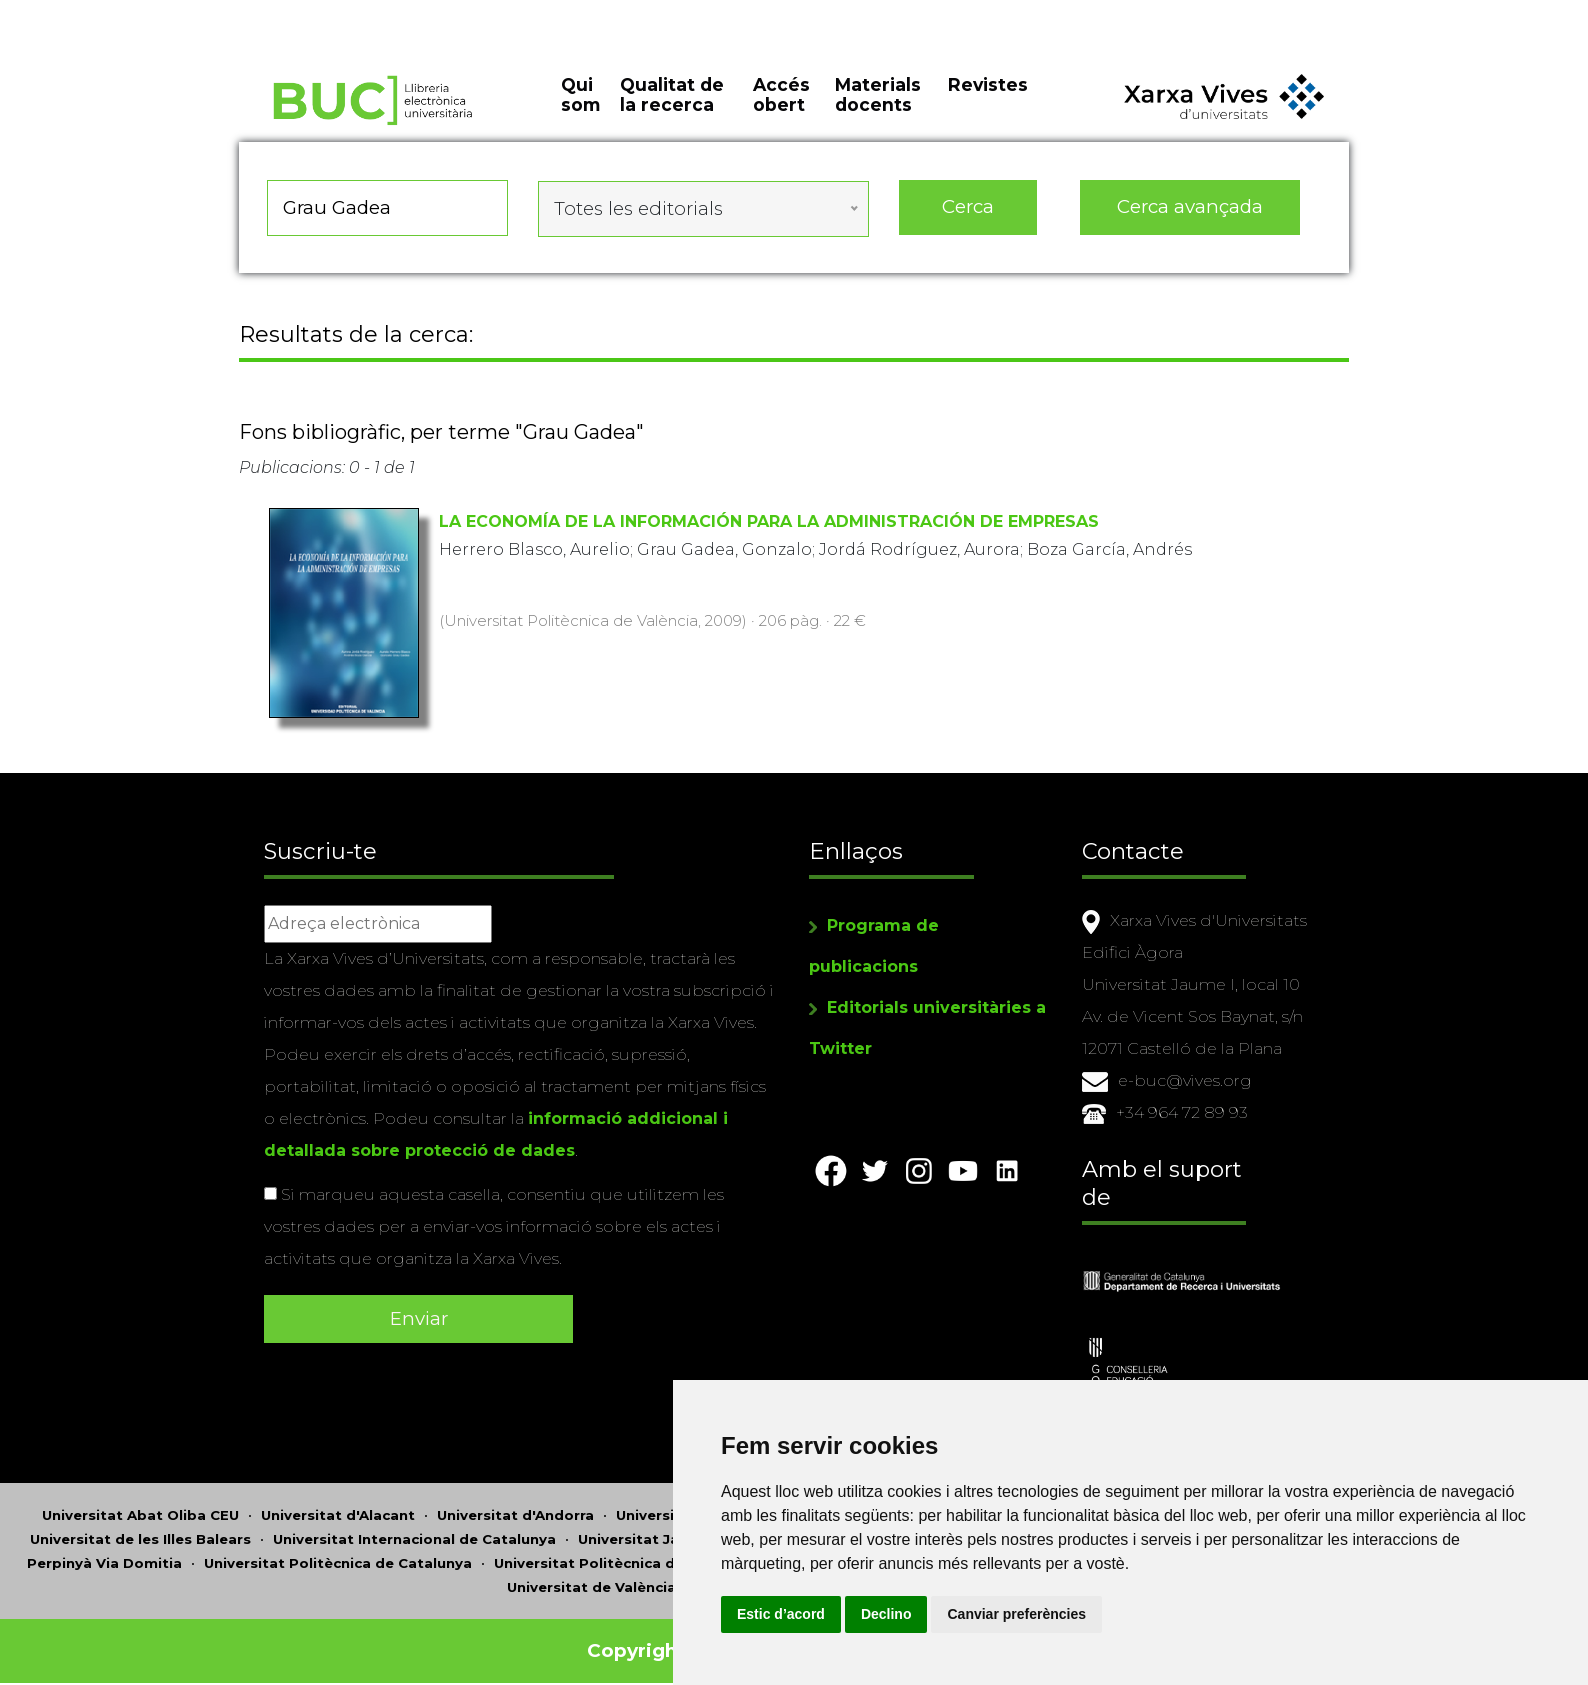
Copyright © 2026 (676, 1642)
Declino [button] (1007, 1614)
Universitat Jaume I (648, 1531)
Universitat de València (591, 1579)
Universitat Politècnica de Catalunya (338, 1555)
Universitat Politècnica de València (621, 1555)
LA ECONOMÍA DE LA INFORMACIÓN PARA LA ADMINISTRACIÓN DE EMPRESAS (769, 527)
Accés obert (781, 110)
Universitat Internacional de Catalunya (414, 1531)
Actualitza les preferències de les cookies (181, 13)
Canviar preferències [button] (1138, 1614)
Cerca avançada (1191, 219)
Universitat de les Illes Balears (140, 1531)
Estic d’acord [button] (902, 1614)
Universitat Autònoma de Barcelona (748, 1507)
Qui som (580, 110)
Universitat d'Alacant (338, 1507)
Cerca (968, 219)
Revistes (988, 99)
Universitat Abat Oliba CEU (140, 1507)
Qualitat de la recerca (672, 110)
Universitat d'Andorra (515, 1507)
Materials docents (878, 110)
